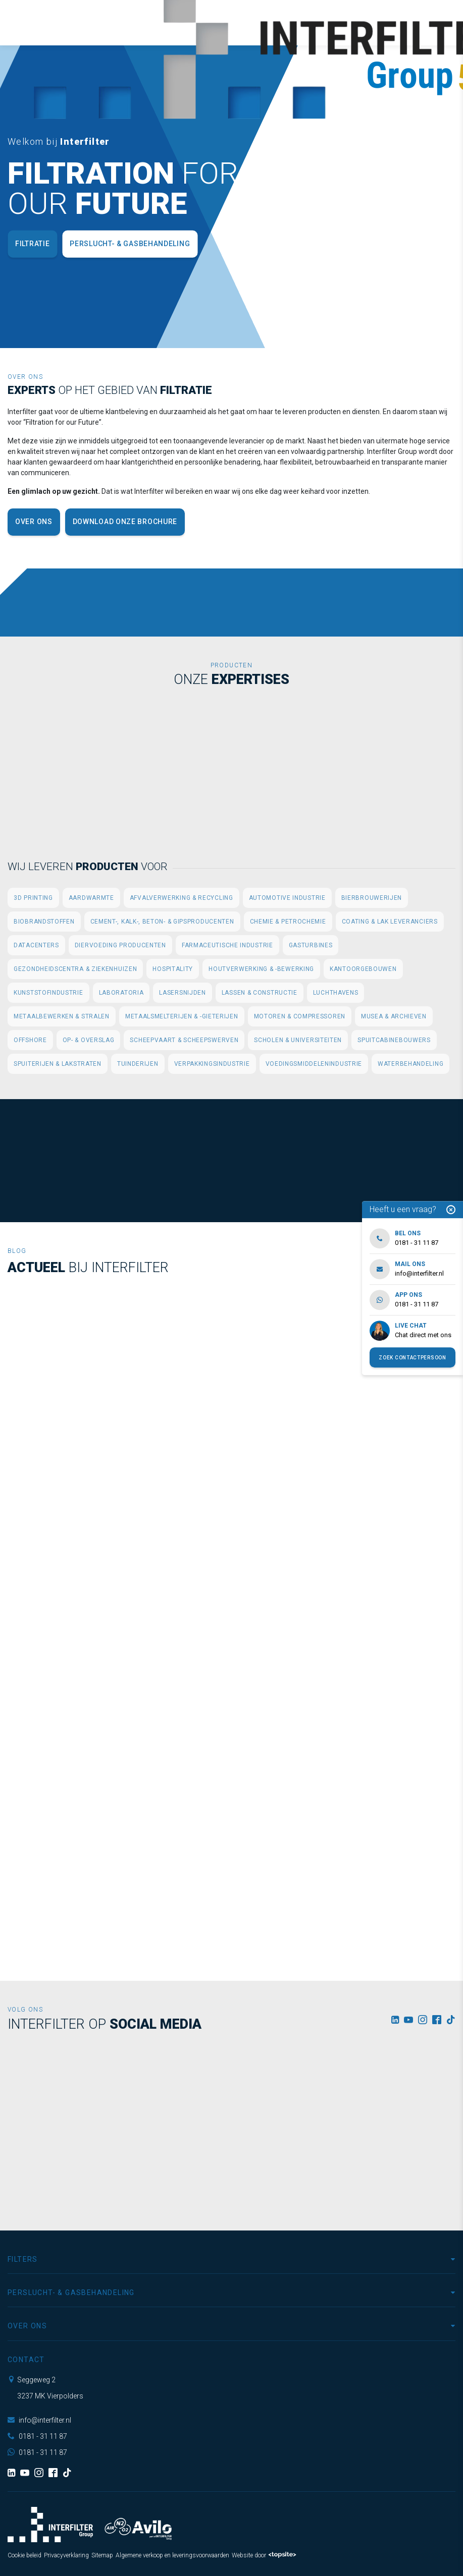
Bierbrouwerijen (371, 897)
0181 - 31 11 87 (37, 2436)
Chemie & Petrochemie (288, 921)
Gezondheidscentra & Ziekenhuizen (75, 968)
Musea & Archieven (394, 1016)
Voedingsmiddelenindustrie (314, 1063)
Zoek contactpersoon (412, 1357)
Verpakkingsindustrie (212, 1063)
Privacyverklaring (66, 2555)
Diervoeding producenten (120, 945)
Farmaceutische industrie (227, 945)
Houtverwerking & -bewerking (261, 968)
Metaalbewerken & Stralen (62, 1016)
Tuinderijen (138, 1063)
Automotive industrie (287, 897)
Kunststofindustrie (48, 992)
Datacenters (36, 945)
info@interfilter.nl (39, 2420)
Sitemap (102, 2555)
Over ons (34, 522)
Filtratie (32, 244)
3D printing (33, 897)
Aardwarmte (91, 897)
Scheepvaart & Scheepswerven (184, 1040)
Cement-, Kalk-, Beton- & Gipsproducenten (162, 921)
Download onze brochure (125, 522)
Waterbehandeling (410, 1063)
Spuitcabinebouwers (394, 1040)
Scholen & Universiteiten (298, 1040)
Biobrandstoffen (44, 921)
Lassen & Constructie (259, 992)
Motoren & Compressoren (299, 1016)
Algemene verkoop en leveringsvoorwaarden (172, 2555)
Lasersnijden (182, 992)
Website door (264, 2555)
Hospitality (172, 968)
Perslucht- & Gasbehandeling (130, 244)
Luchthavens (335, 992)
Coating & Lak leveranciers (390, 921)
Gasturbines (311, 945)
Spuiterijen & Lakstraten (57, 1063)
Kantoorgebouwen (363, 968)
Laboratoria (121, 992)
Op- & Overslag (89, 1040)
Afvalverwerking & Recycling (181, 897)
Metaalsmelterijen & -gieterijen (181, 1016)
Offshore (30, 1040)
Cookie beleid (24, 2555)
